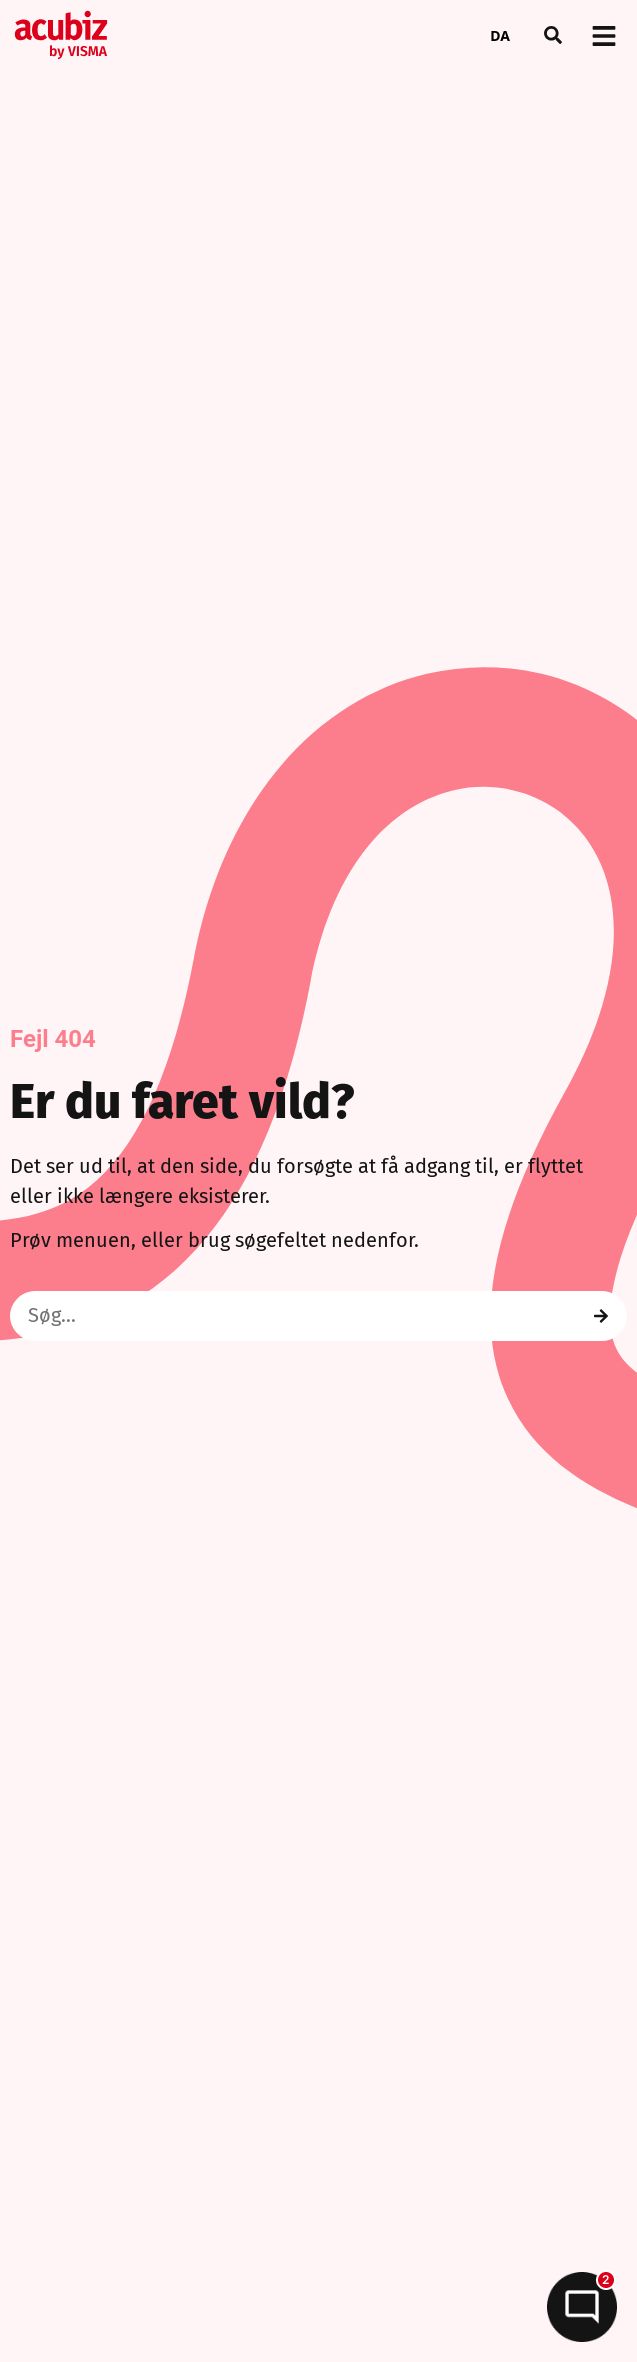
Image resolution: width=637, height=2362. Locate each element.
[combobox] (500, 35)
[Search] (601, 1316)
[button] (553, 35)
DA (500, 35)
